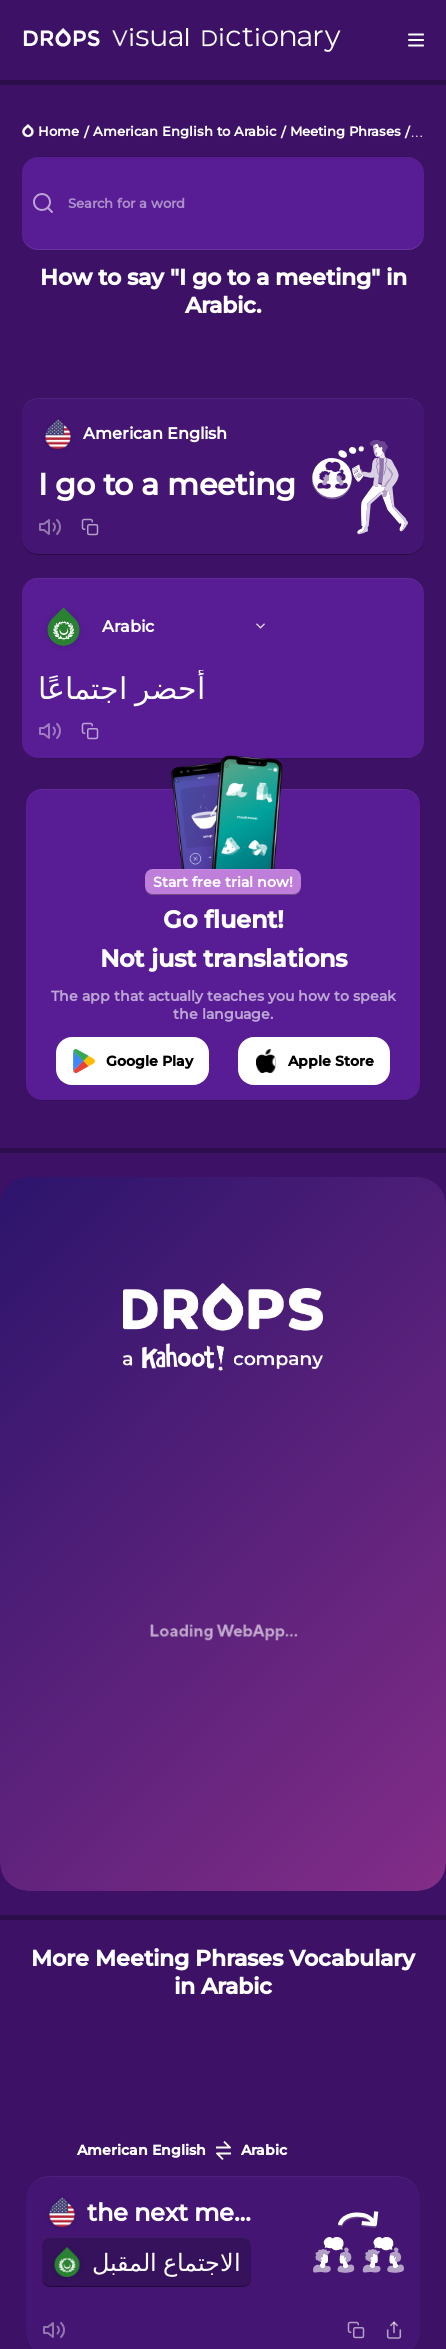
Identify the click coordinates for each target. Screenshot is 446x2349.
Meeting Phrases (345, 132)
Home (58, 132)
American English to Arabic (184, 132)
